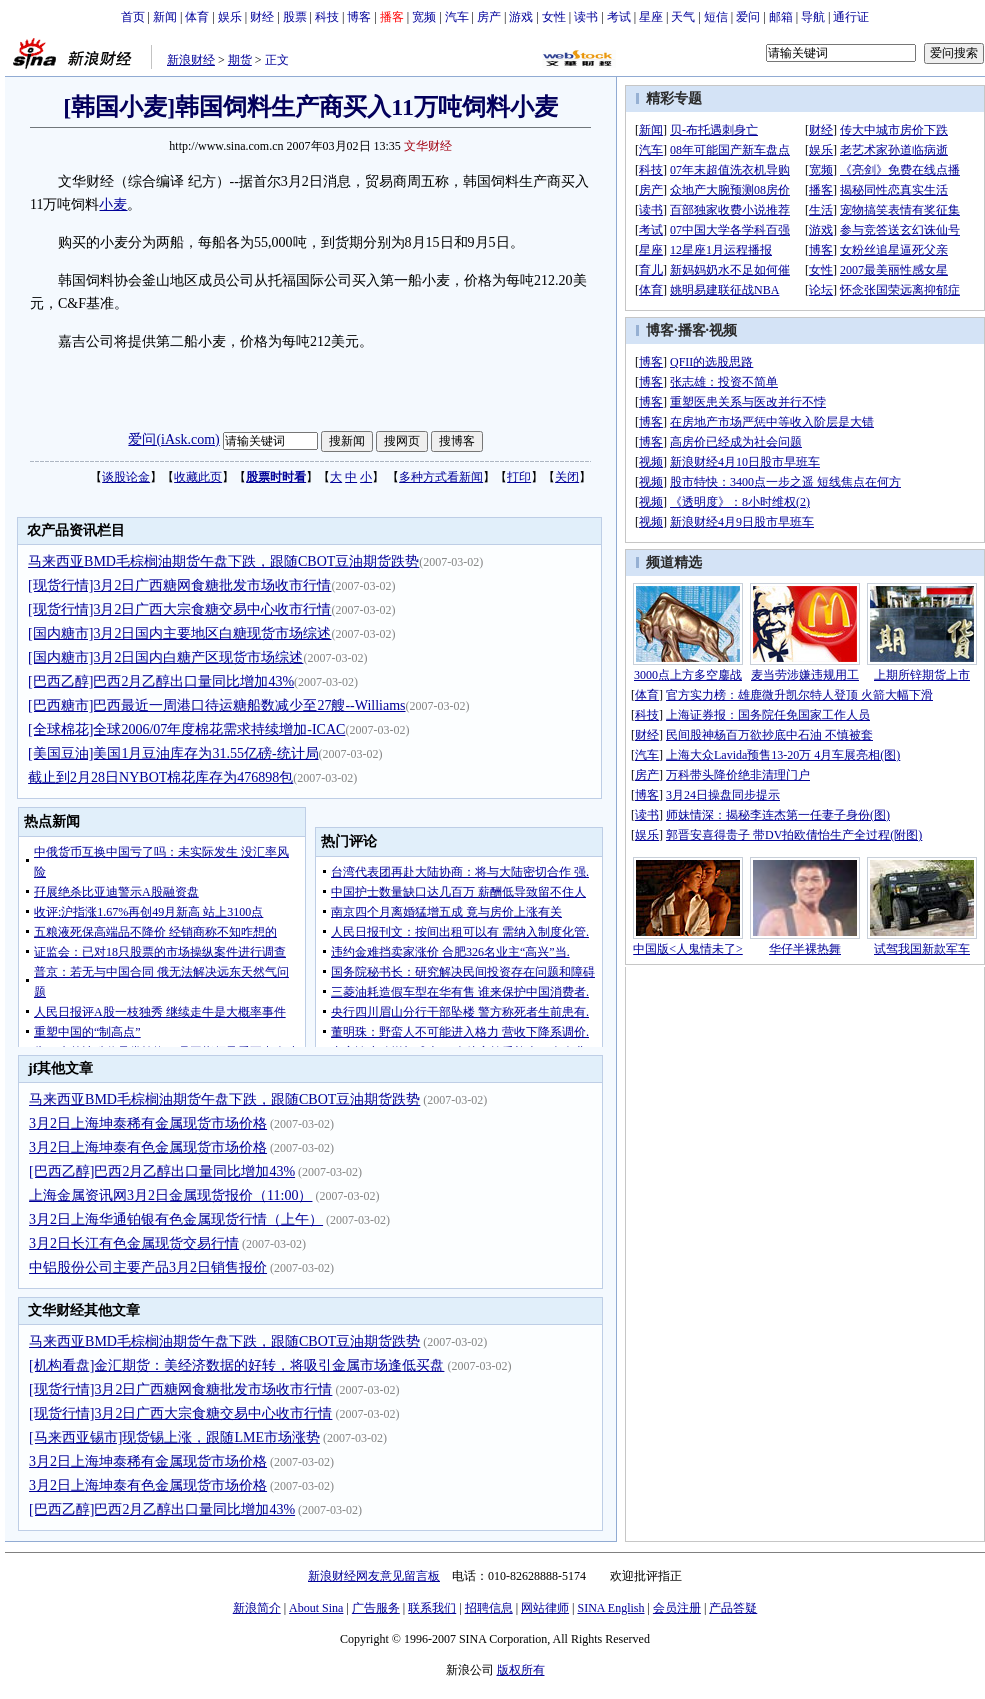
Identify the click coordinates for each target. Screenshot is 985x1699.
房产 (489, 17)
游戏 (521, 17)
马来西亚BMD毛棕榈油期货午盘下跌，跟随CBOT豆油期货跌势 (223, 561)
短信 (716, 17)
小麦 (113, 204)
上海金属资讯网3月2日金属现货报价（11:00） (170, 1195)
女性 (554, 17)
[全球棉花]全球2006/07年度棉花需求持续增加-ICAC (186, 729)
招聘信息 (489, 1608)
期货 (240, 60)
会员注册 (677, 1608)
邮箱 (781, 17)
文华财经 (428, 146)
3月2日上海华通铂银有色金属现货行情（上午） (176, 1219)
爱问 (748, 17)
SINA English (610, 1608)
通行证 (851, 17)
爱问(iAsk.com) (173, 439)
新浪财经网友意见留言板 (374, 1576)
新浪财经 (191, 60)
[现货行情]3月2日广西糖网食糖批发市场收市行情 (179, 585)
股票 (295, 17)
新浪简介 (257, 1608)
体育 (197, 17)
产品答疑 (733, 1608)
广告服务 (376, 1608)
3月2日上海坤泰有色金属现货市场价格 (148, 1147)
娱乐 (230, 17)
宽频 (424, 17)
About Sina (316, 1608)
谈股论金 (126, 477)
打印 (519, 477)
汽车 (457, 17)
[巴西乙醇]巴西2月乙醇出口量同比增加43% (161, 681)
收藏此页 (198, 477)
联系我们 (432, 1608)
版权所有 (521, 1670)
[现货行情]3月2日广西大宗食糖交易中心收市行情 (179, 609)
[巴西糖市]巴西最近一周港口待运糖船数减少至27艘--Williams (216, 705)
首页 (133, 17)
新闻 (165, 17)
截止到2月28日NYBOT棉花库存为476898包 (160, 777)
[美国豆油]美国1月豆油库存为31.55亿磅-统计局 (173, 753)
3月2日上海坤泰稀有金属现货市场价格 (148, 1123)
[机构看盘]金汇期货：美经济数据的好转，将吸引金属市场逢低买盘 (236, 1365)
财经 (262, 17)
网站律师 (545, 1608)
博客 (359, 17)
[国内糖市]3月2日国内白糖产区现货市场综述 (165, 657)
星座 (651, 17)
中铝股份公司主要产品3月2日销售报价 (148, 1267)
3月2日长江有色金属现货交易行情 (134, 1243)
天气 (683, 17)
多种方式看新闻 (441, 477)
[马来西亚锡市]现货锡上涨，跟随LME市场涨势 (174, 1437)
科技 (327, 17)
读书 (586, 17)
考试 (619, 17)
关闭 (567, 477)
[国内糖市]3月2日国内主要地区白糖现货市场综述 (179, 633)
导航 (813, 17)
